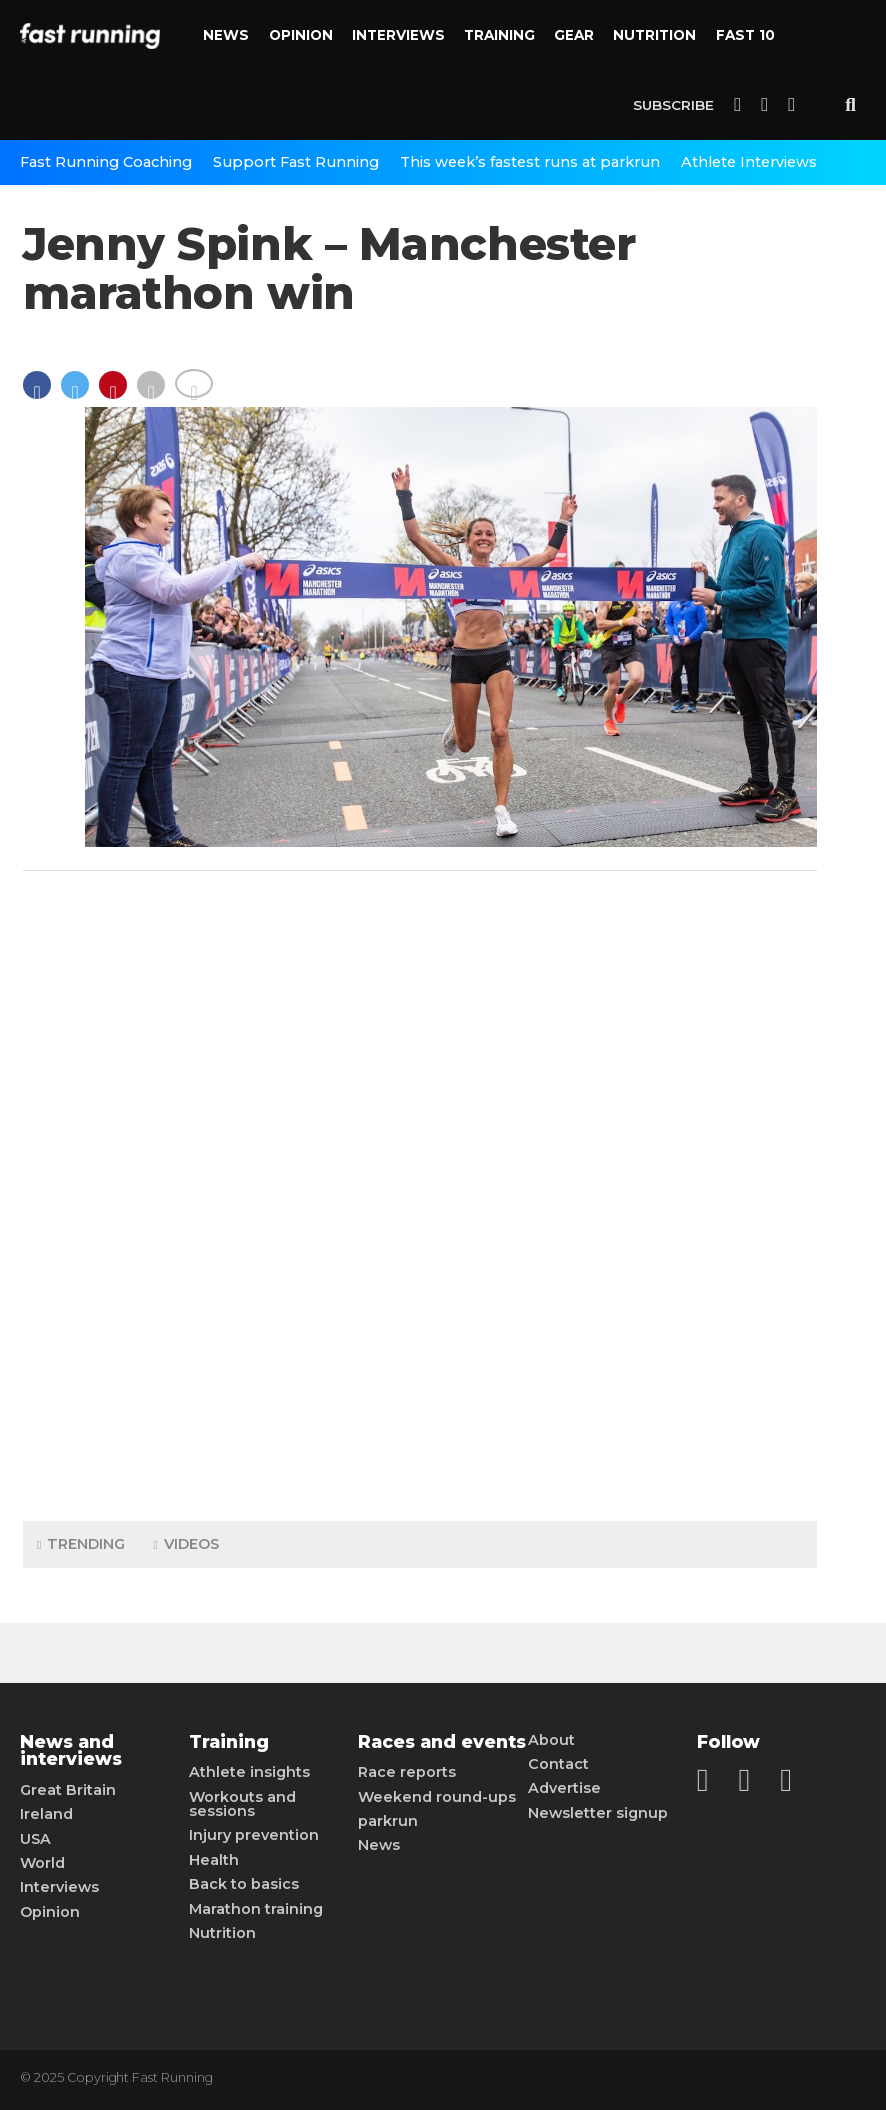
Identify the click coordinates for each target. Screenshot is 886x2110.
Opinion (301, 35)
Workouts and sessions (242, 1804)
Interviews (398, 35)
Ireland (46, 1814)
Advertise (564, 1788)
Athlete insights (249, 1772)
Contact (558, 1764)
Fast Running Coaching (106, 162)
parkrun (388, 1821)
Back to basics (244, 1884)
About (551, 1740)
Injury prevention (254, 1835)
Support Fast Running (296, 162)
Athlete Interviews (749, 162)
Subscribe (673, 105)
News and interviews (71, 1750)
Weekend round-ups (437, 1797)
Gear (574, 35)
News (226, 35)
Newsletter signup (598, 1813)
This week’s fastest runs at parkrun (530, 162)
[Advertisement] (420, 1191)
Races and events (442, 1742)
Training (499, 35)
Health (214, 1860)
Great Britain (68, 1790)
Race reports (407, 1772)
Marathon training (256, 1909)
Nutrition (654, 35)
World (42, 1863)
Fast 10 (745, 35)
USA (35, 1839)
